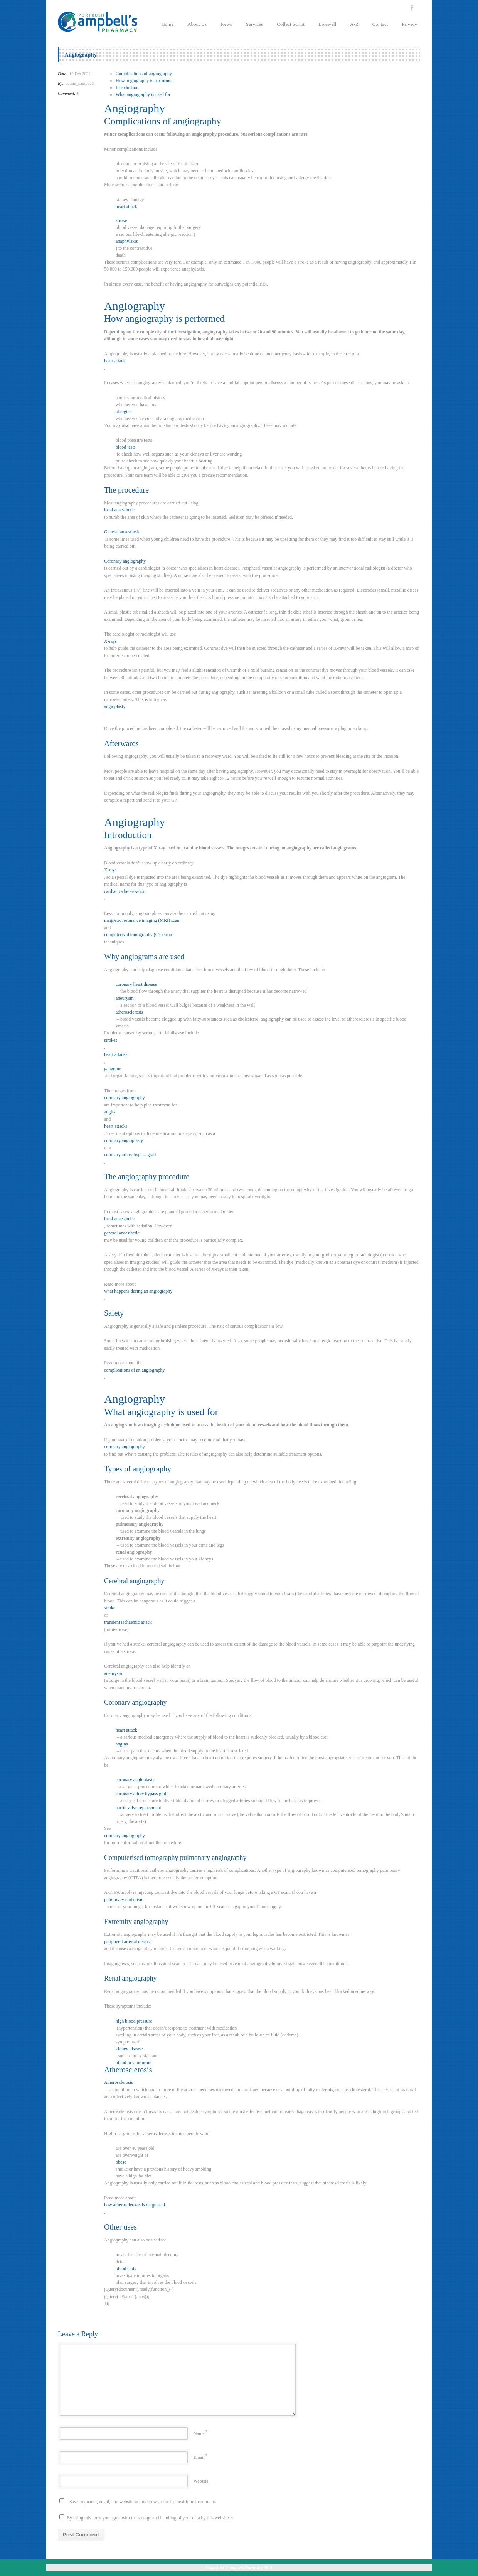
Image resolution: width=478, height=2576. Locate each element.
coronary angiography (124, 1097)
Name (199, 2433)
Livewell (327, 24)
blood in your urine (133, 2062)
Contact (380, 24)
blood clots (126, 2268)
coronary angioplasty (123, 1140)
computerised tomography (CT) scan (138, 934)
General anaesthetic (122, 532)
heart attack (126, 206)
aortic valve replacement (138, 1807)
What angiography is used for (143, 94)
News (226, 24)
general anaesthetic (122, 1233)
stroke (121, 220)
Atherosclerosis (118, 2082)
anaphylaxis (127, 241)
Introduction (127, 87)
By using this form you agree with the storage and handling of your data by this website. (146, 2517)
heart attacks (115, 1054)
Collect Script (291, 24)
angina (110, 1112)
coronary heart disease (136, 984)
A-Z (354, 24)
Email (199, 2457)
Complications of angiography (144, 73)
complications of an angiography (134, 1370)
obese (121, 2162)
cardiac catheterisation (125, 891)
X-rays (110, 641)
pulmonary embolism (123, 1899)
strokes (110, 1040)
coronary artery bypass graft (130, 1154)
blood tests (126, 447)
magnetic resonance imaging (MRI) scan (141, 920)
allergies (123, 411)
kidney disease (129, 2048)
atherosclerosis (129, 1012)
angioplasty (114, 706)
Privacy (409, 24)
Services (254, 24)
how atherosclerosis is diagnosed (134, 2205)
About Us (197, 24)
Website (201, 2481)
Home (167, 24)
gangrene (112, 1068)
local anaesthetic (119, 510)
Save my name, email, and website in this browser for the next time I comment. (142, 2501)
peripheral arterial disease (127, 1941)
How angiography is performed (144, 80)
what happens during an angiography (138, 1291)
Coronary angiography (125, 561)
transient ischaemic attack (128, 1622)
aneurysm (125, 998)
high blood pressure (134, 2021)
